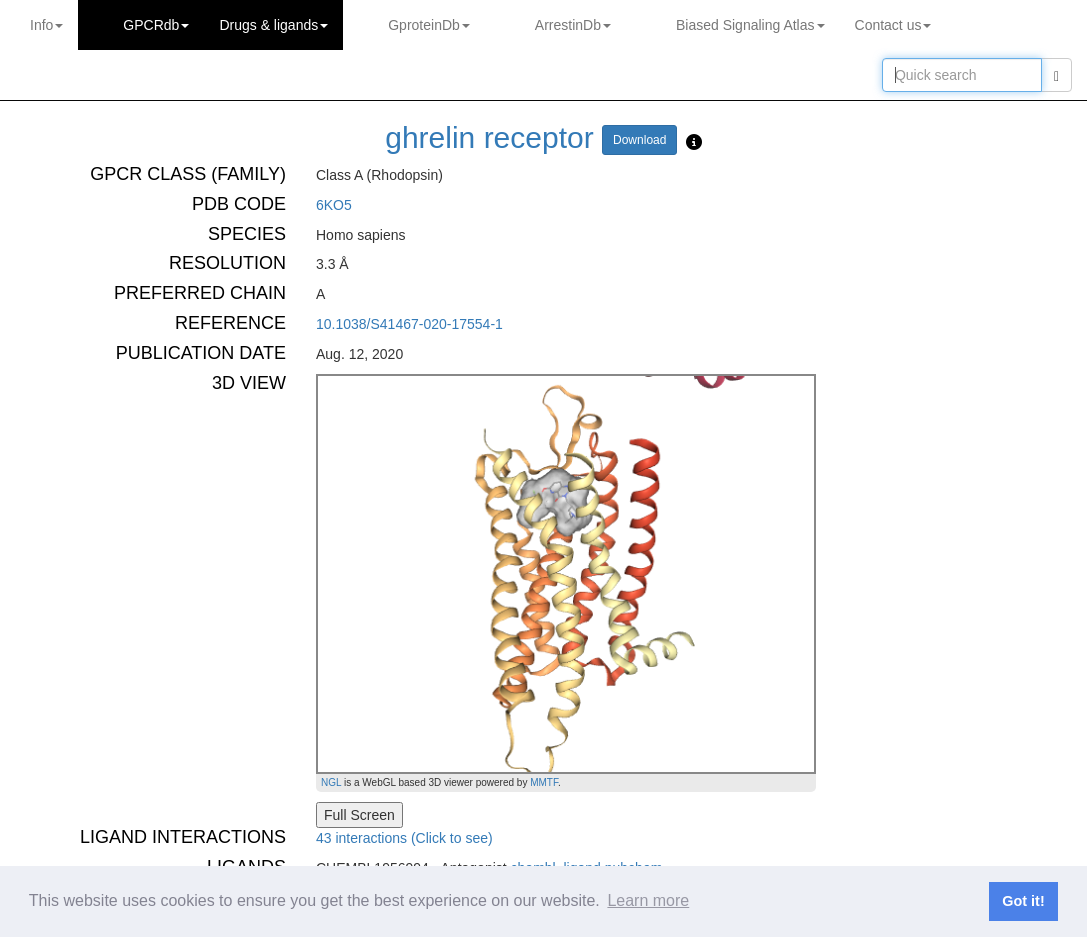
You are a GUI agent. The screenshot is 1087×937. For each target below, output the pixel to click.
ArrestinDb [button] (573, 25)
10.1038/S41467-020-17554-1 (409, 324)
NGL (331, 782)
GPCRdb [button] (156, 25)
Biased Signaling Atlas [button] (750, 25)
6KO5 (334, 205)
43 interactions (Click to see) (404, 838)
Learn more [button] (648, 900)
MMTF (544, 782)
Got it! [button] (1023, 901)
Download (639, 140)
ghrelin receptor (489, 137)
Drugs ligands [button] (273, 25)
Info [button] (46, 25)
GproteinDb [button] (429, 25)
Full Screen (359, 815)
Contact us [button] (893, 25)
